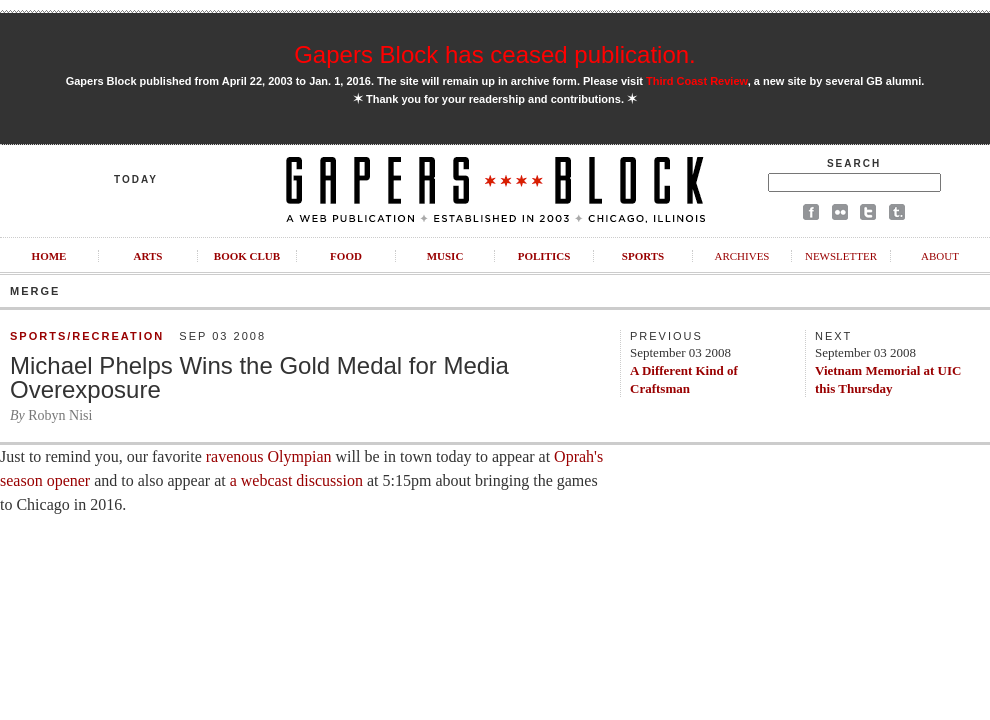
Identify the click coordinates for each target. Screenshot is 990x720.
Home (49, 256)
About (940, 256)
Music (445, 256)
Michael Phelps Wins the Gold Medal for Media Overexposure (259, 377)
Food (346, 256)
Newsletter (841, 256)
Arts (148, 256)
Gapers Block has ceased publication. (495, 54)
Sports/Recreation (87, 336)
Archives (741, 256)
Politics (544, 256)
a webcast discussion (296, 480)
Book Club (247, 256)
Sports (643, 256)
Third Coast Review (697, 81)
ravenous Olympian (269, 456)
